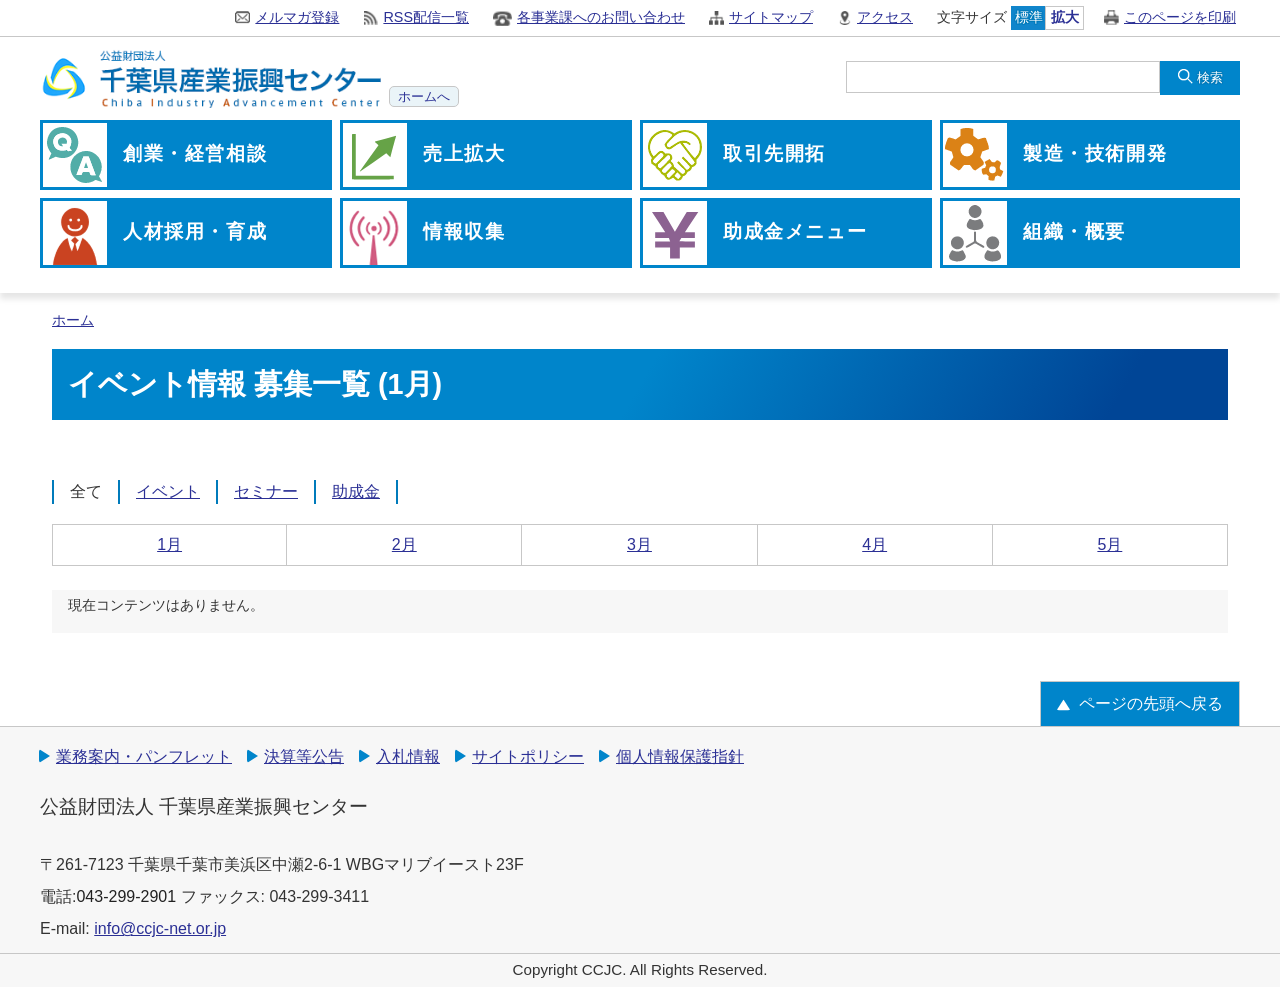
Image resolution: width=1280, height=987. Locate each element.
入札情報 (408, 756)
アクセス (885, 17)
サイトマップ (771, 17)
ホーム (73, 320)
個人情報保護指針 (680, 756)
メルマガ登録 (297, 17)
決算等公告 (304, 756)
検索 (1210, 77)
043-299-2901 (126, 896)
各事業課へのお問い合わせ (601, 17)
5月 (1109, 544)
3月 (639, 544)
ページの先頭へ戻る (1151, 703)
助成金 (356, 491)
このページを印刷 (1180, 17)
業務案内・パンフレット (144, 756)
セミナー (266, 491)
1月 (169, 544)
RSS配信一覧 (426, 17)
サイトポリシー (528, 756)
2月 (404, 544)
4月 (874, 544)
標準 (1029, 17)
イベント (168, 491)
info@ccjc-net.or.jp (160, 928)
